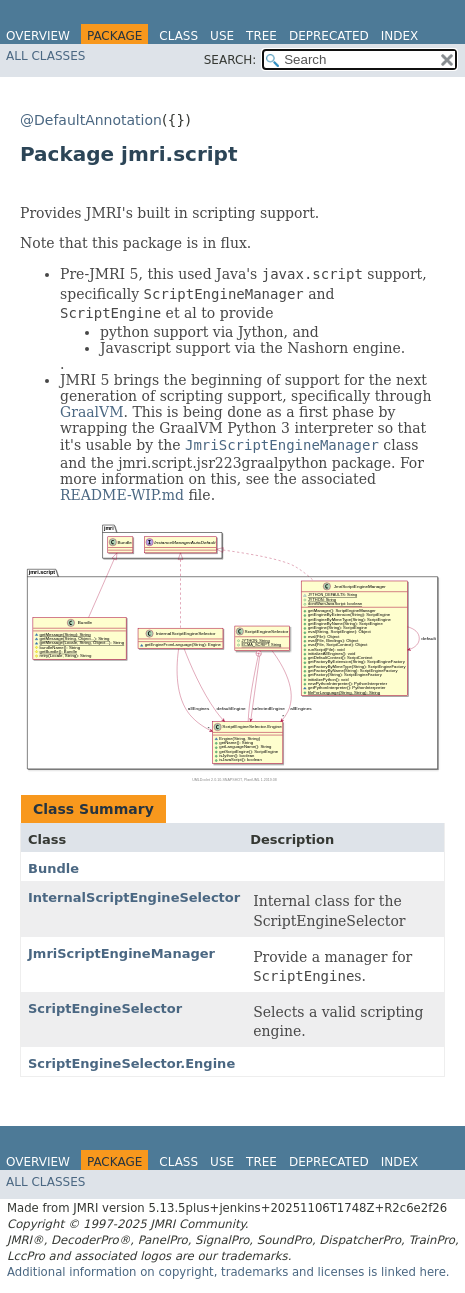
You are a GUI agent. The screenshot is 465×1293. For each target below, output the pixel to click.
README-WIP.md (122, 495)
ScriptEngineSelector (105, 1008)
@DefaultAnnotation (91, 120)
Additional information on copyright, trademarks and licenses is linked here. (228, 1272)
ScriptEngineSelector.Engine (131, 1063)
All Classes (45, 56)
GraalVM (92, 412)
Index (400, 36)
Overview (38, 36)
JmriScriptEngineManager (121, 953)
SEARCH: (230, 60)
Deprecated (329, 36)
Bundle (53, 868)
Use (222, 36)
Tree (261, 36)
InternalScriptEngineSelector (134, 897)
